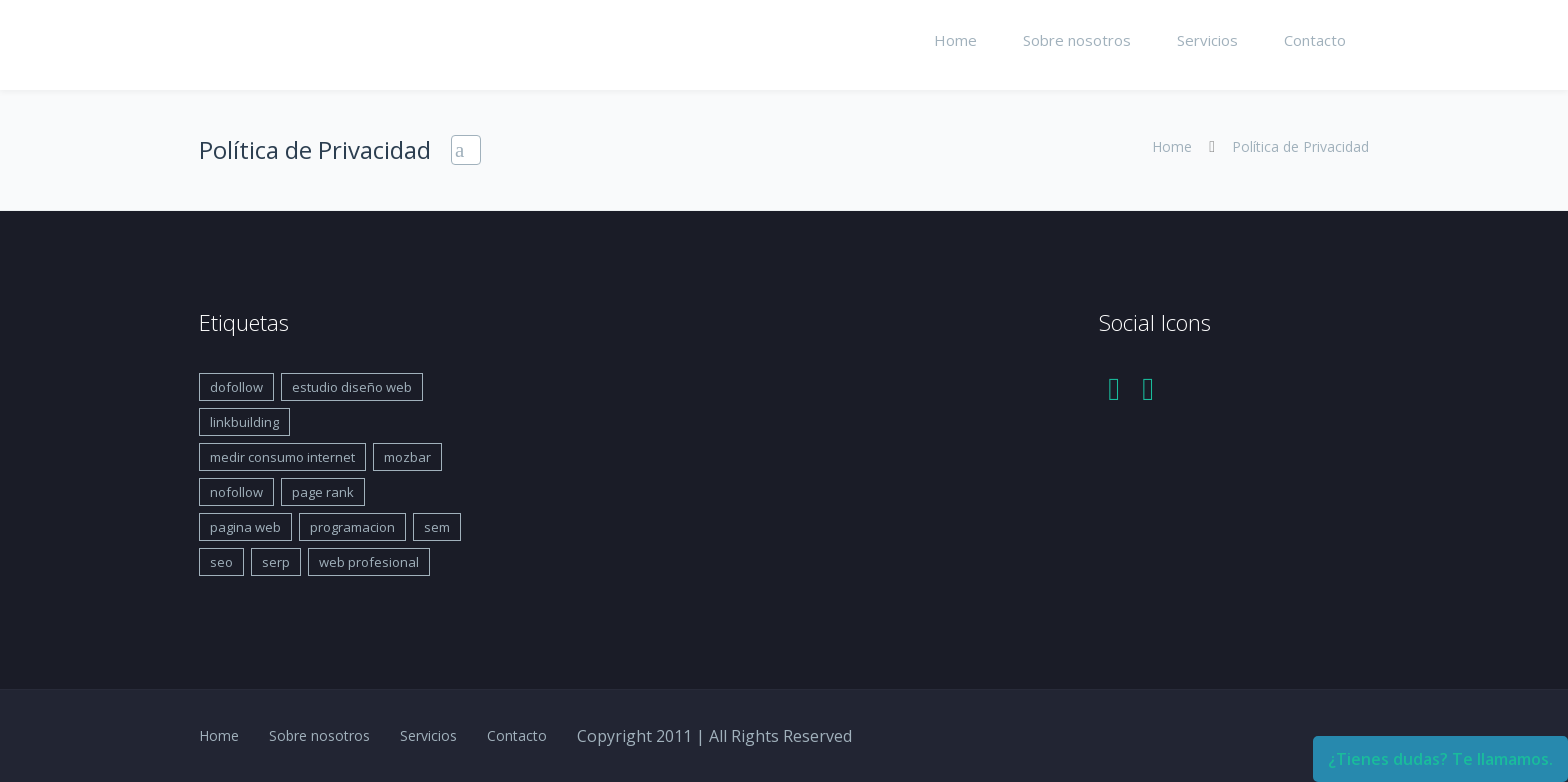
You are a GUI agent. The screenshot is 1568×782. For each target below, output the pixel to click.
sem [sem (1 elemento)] (437, 527)
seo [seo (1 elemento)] (221, 562)
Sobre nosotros (1077, 40)
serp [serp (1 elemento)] (276, 562)
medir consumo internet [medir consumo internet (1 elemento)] (282, 457)
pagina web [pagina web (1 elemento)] (245, 527)
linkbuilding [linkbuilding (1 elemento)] (244, 422)
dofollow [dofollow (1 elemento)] (236, 387)
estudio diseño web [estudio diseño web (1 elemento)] (352, 387)
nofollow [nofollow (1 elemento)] (236, 492)
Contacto (1315, 40)
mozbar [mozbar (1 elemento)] (407, 457)
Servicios (1207, 40)
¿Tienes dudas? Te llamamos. (1440, 759)
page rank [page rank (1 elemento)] (323, 492)
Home (955, 40)
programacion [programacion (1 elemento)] (352, 527)
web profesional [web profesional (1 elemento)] (369, 562)
